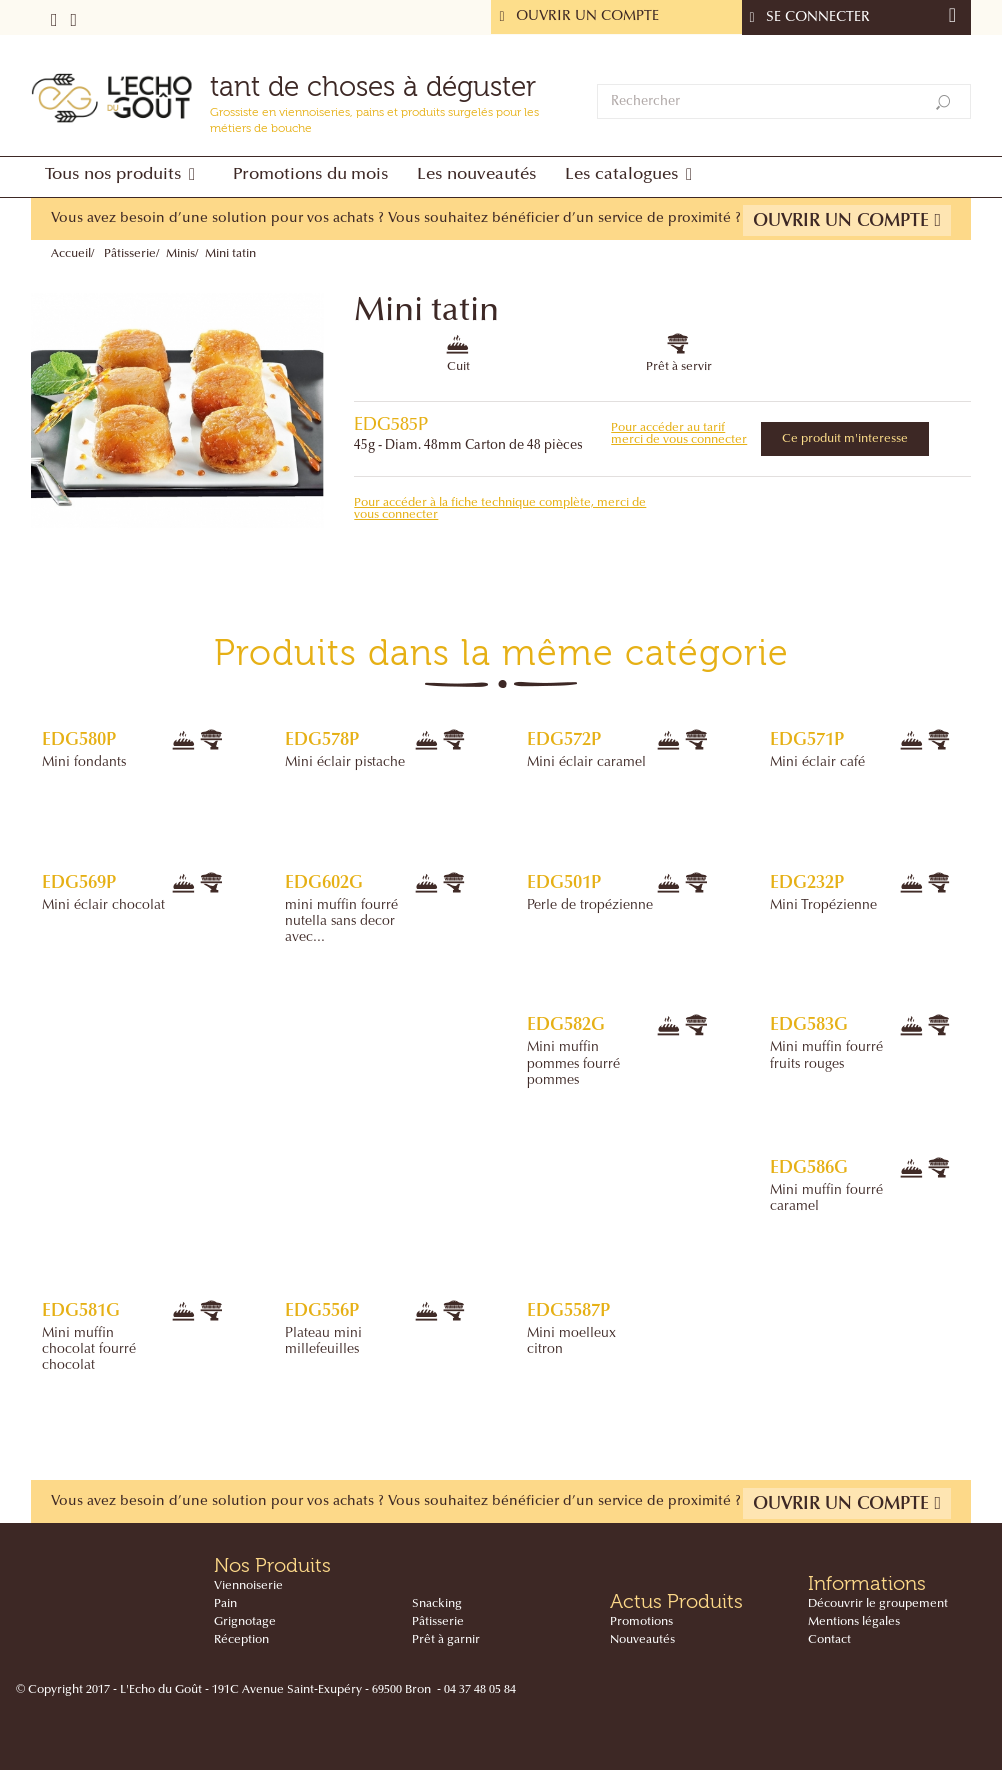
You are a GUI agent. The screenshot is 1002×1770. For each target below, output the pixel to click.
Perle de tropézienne (590, 906)
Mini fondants (84, 763)
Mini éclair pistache (345, 763)
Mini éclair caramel (586, 763)
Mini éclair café (817, 763)
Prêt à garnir (446, 1640)
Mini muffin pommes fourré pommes (573, 1064)
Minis (180, 254)
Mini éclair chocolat (103, 906)
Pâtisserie (130, 254)
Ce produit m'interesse (845, 439)
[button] (125, 177)
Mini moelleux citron (571, 1342)
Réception (241, 1640)
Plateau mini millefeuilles (323, 1342)
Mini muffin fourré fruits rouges (826, 1056)
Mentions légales (854, 1622)
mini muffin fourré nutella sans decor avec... (341, 922)
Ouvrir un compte (847, 220)
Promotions (641, 1622)
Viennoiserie (248, 1586)
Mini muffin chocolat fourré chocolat (89, 1350)
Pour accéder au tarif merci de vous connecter (679, 434)
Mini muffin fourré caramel (826, 1199)
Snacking (437, 1604)
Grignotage (245, 1622)
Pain (225, 1604)
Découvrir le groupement (878, 1604)
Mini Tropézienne (823, 906)
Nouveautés (642, 1640)
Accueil (71, 254)
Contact (829, 1640)
